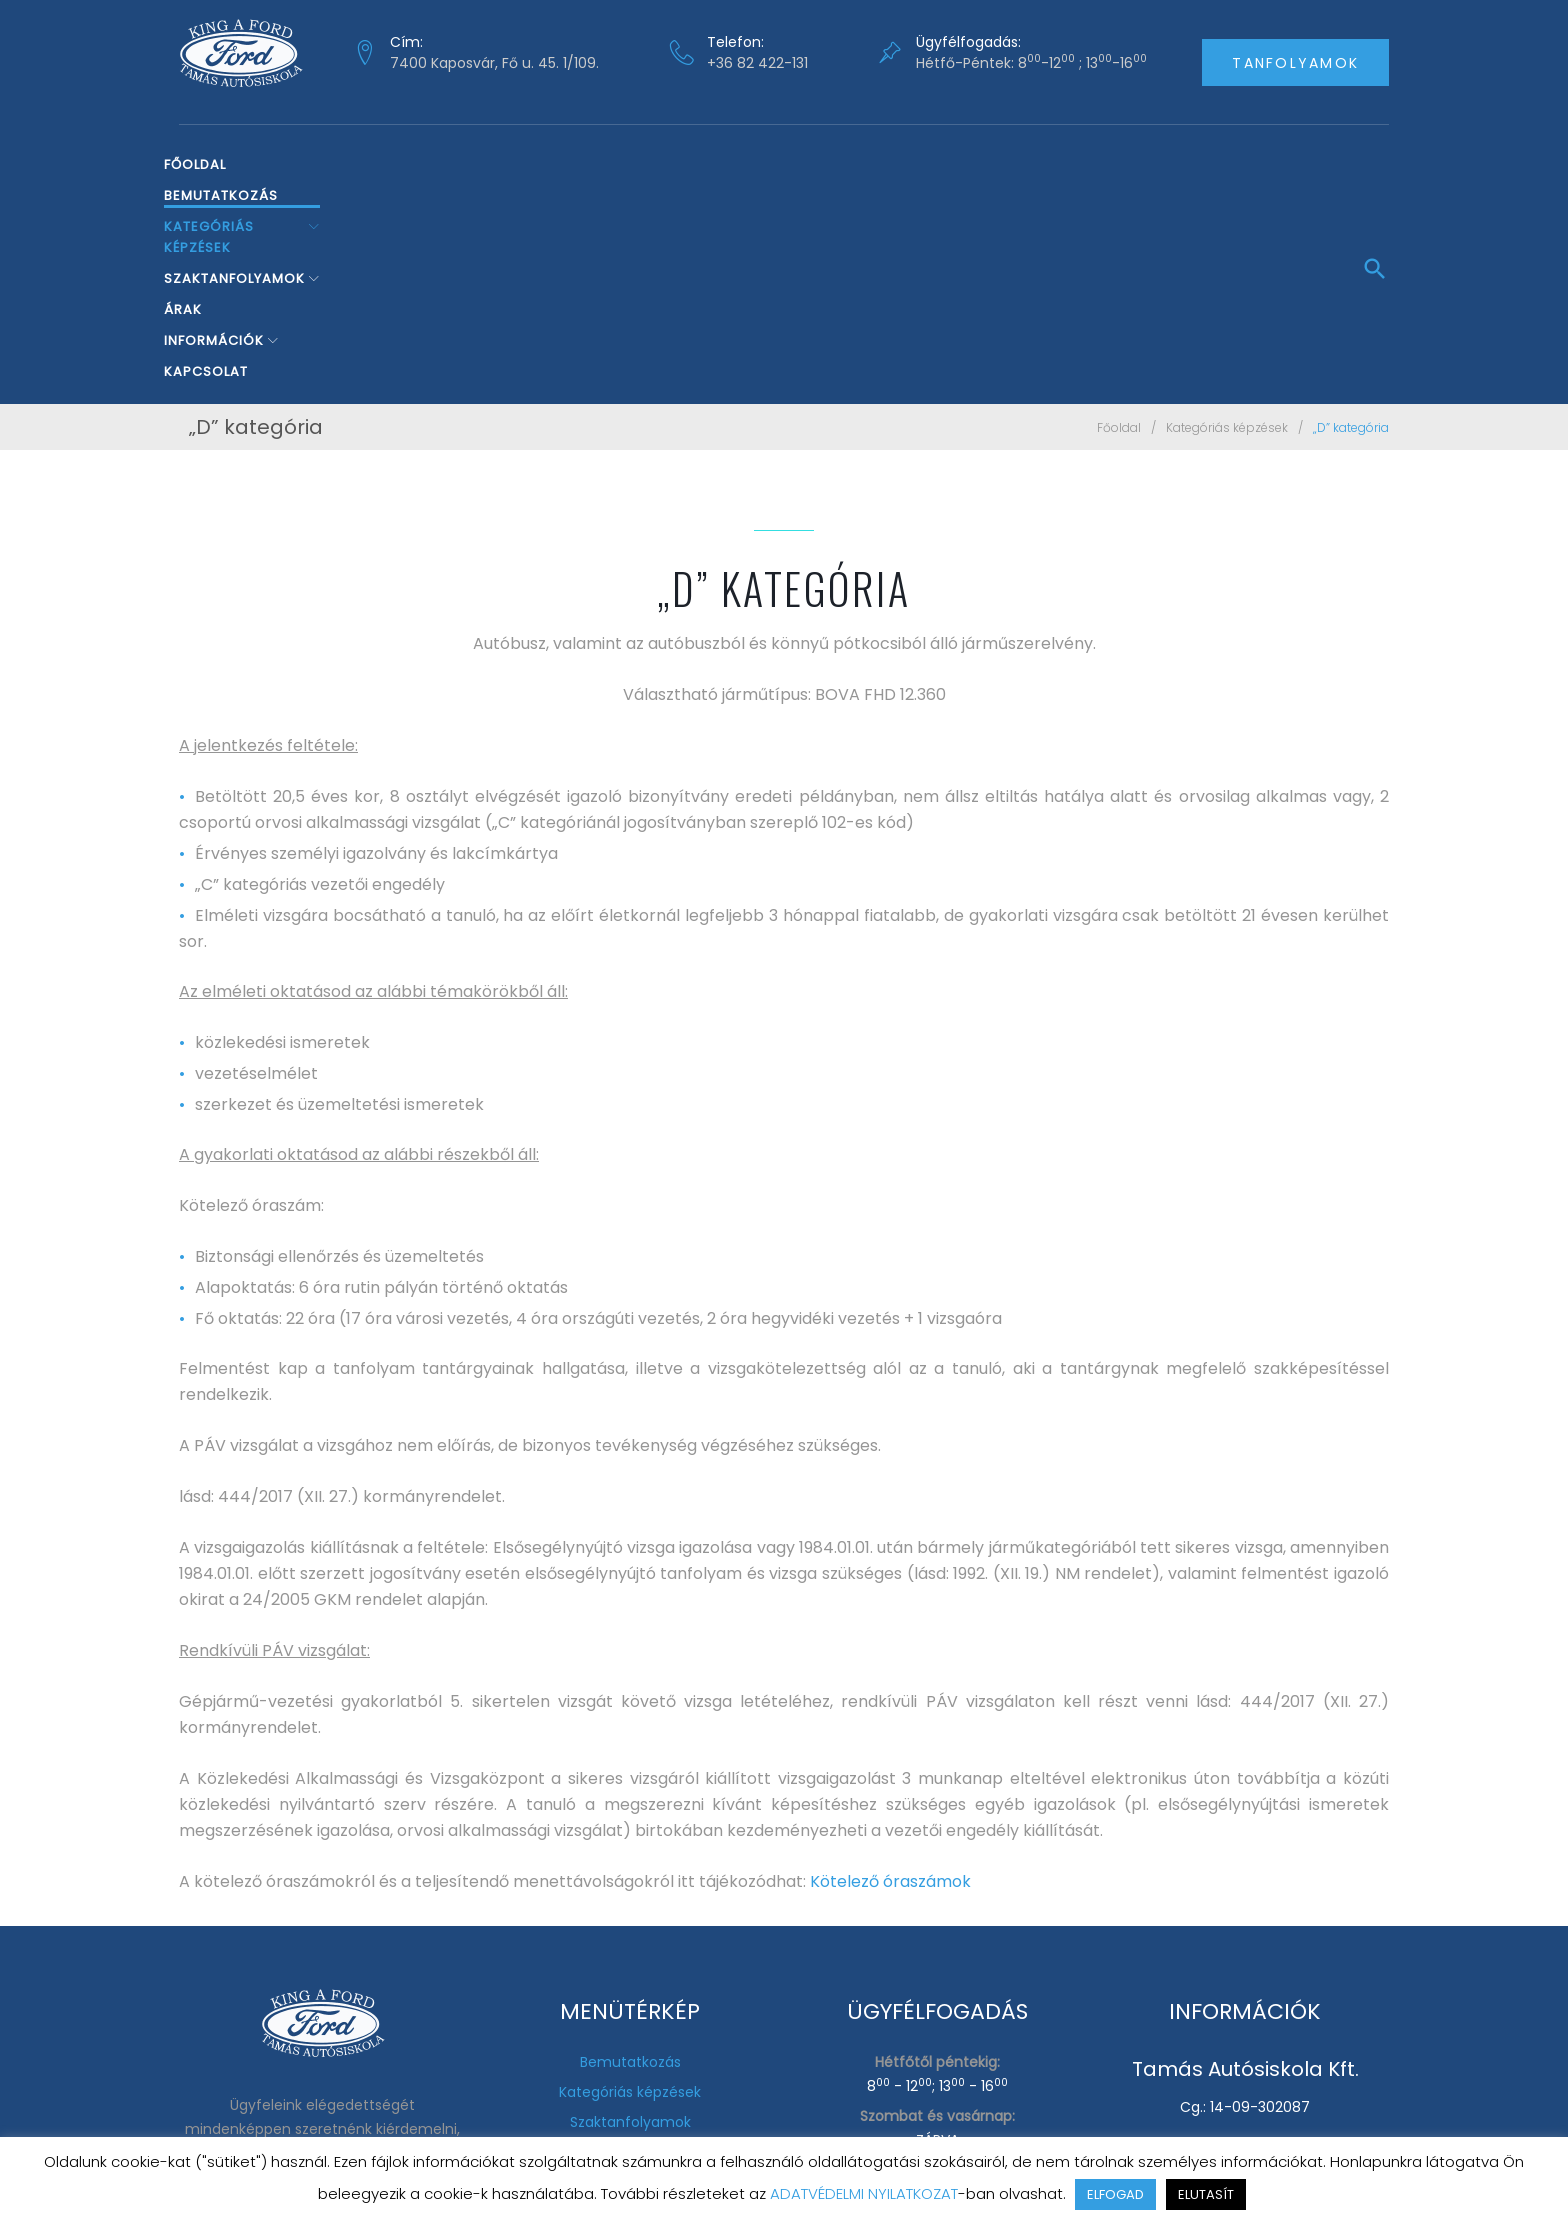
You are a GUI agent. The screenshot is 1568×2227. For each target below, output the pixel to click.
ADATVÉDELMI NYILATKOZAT (864, 2193)
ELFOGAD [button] (1115, 2194)
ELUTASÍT (1206, 2194)
